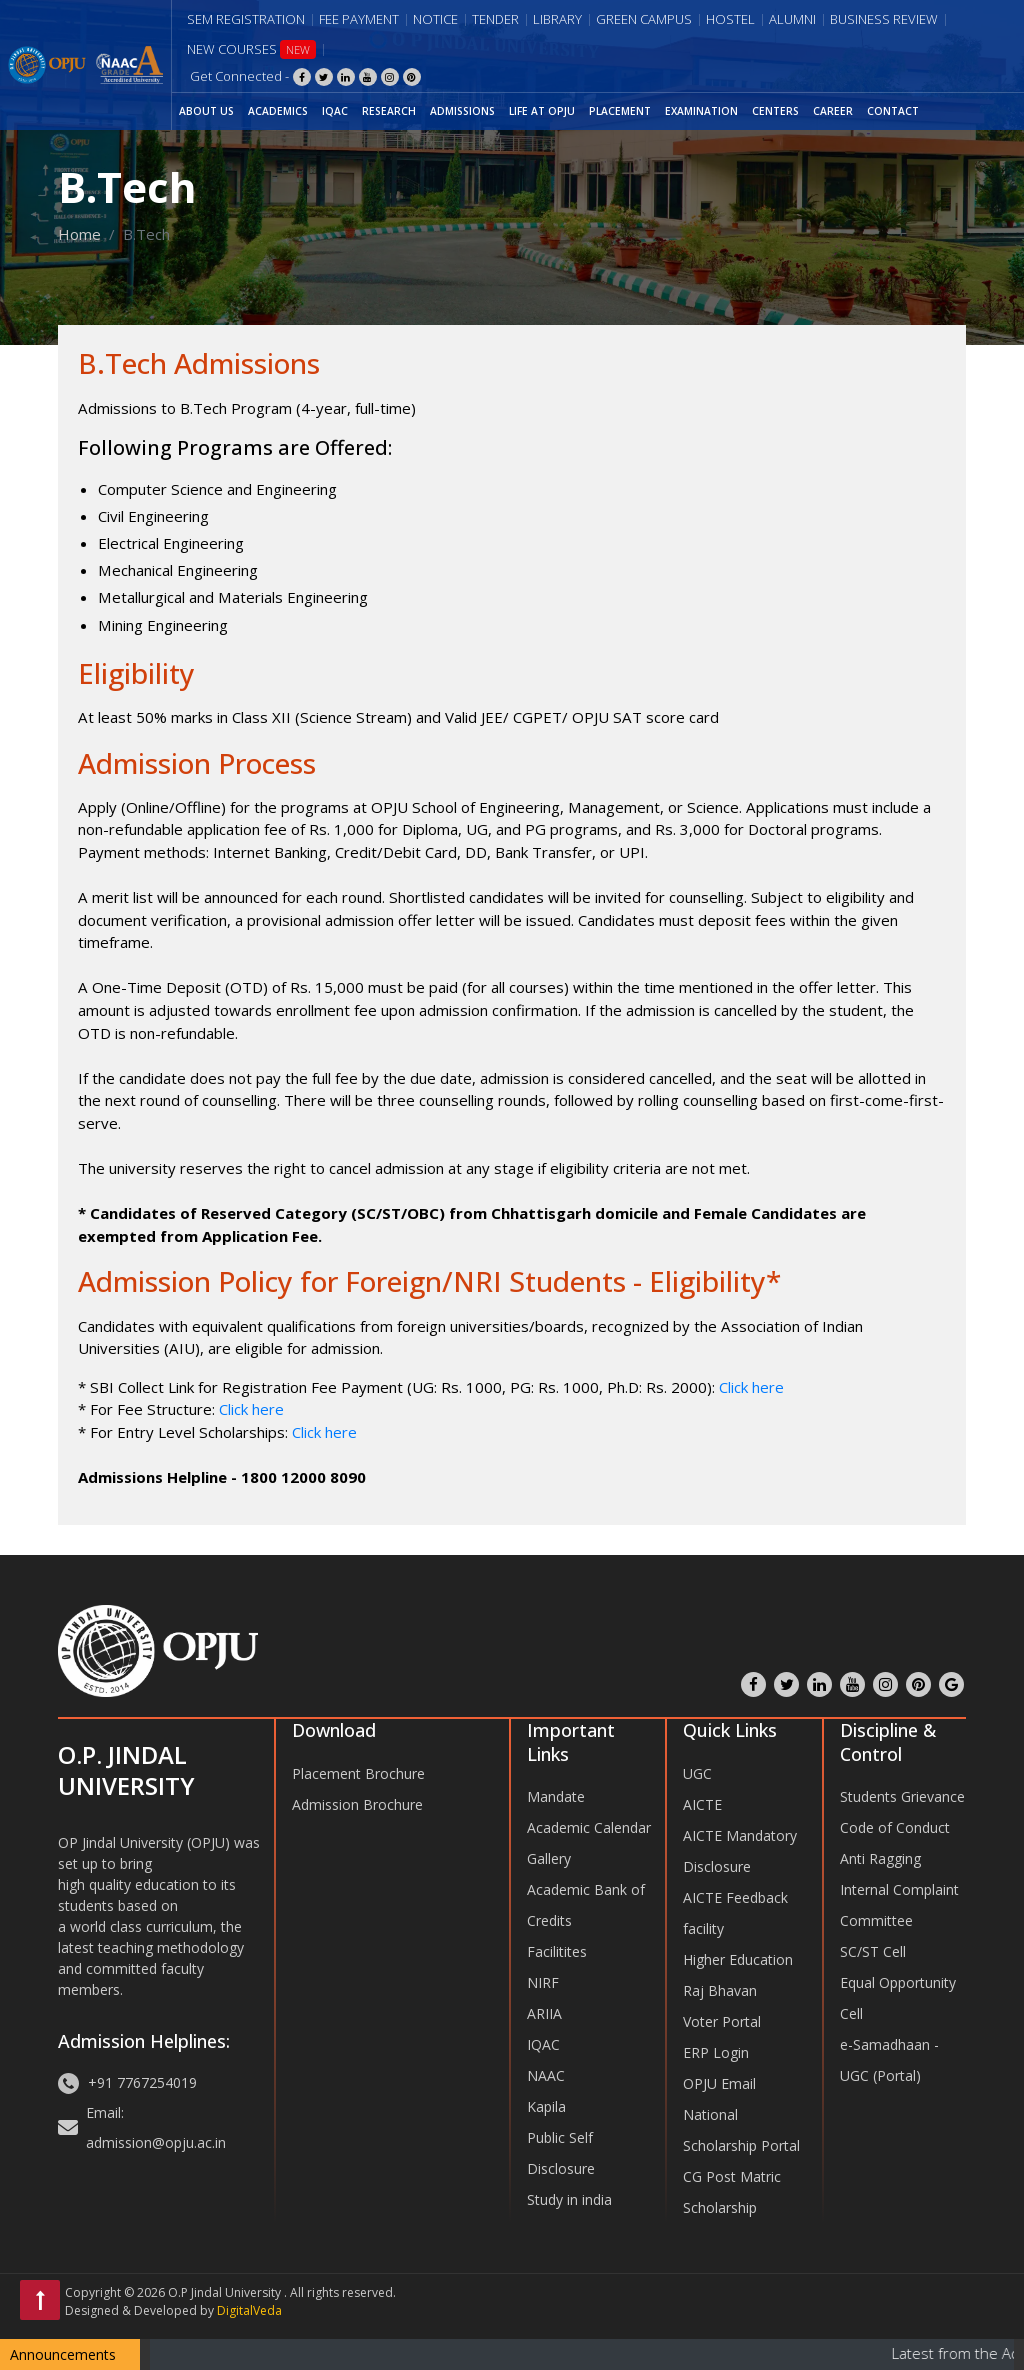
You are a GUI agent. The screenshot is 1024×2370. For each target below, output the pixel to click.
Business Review (884, 19)
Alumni (792, 19)
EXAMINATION (701, 111)
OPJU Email (719, 2083)
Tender (495, 19)
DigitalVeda (249, 2310)
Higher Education (738, 1959)
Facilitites (557, 1951)
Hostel (730, 19)
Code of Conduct (895, 1827)
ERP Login (716, 2052)
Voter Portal (722, 2021)
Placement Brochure (358, 1773)
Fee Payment (359, 19)
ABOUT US (206, 111)
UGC (697, 1773)
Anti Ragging (880, 1858)
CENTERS (775, 111)
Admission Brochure (357, 1804)
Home (79, 234)
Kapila (546, 2106)
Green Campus (644, 19)
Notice (435, 19)
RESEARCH (389, 111)
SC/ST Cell (873, 1951)
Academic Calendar (589, 1827)
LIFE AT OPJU (542, 111)
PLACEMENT (620, 111)
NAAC (546, 2075)
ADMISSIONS (462, 111)
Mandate (556, 1796)
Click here (751, 1387)
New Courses (251, 49)
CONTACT (893, 111)
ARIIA (544, 2013)
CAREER (833, 111)
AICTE (702, 1804)
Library (557, 19)
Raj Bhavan (720, 1990)
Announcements (63, 2354)
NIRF (543, 1982)
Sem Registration (246, 19)
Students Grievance (902, 1796)
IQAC (335, 111)
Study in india (569, 2199)
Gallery (549, 1858)
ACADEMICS (278, 111)
